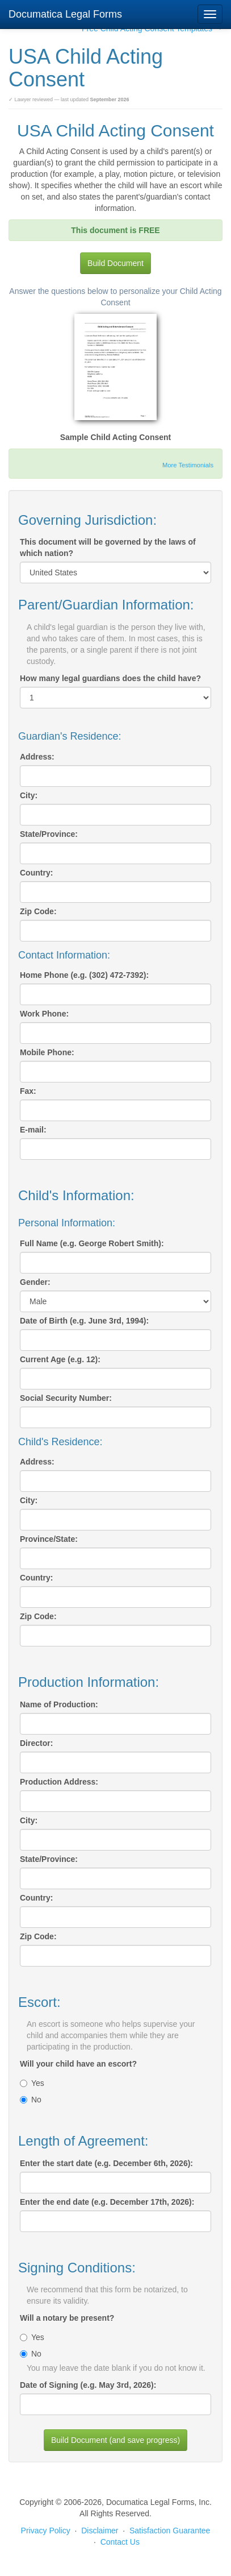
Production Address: (59, 1781)
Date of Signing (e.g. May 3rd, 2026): (88, 2385)
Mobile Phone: (47, 1052)
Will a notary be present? (67, 2317)
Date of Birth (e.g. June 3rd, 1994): (84, 1320)
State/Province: (49, 834)
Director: (36, 1743)
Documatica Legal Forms (65, 14)
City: (28, 795)
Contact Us (120, 2541)
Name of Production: (59, 1704)
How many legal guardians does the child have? (110, 678)
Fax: (28, 1091)
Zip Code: (38, 911)
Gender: (35, 1282)
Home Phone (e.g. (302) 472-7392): (84, 975)
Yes (32, 2083)
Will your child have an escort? (78, 2063)
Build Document (115, 263)
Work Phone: (44, 1013)
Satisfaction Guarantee (169, 2530)
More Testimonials (187, 465)
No (30, 2099)
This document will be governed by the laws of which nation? (108, 547)
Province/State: (49, 1539)
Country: (36, 872)
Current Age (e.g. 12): (60, 1359)
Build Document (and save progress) (115, 2440)
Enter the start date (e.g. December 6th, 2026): (106, 2163)
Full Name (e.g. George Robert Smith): (92, 1243)
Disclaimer (99, 2530)
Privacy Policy (45, 2530)
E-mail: (33, 1129)
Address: (37, 756)
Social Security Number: (66, 1398)
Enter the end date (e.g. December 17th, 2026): (107, 2201)
